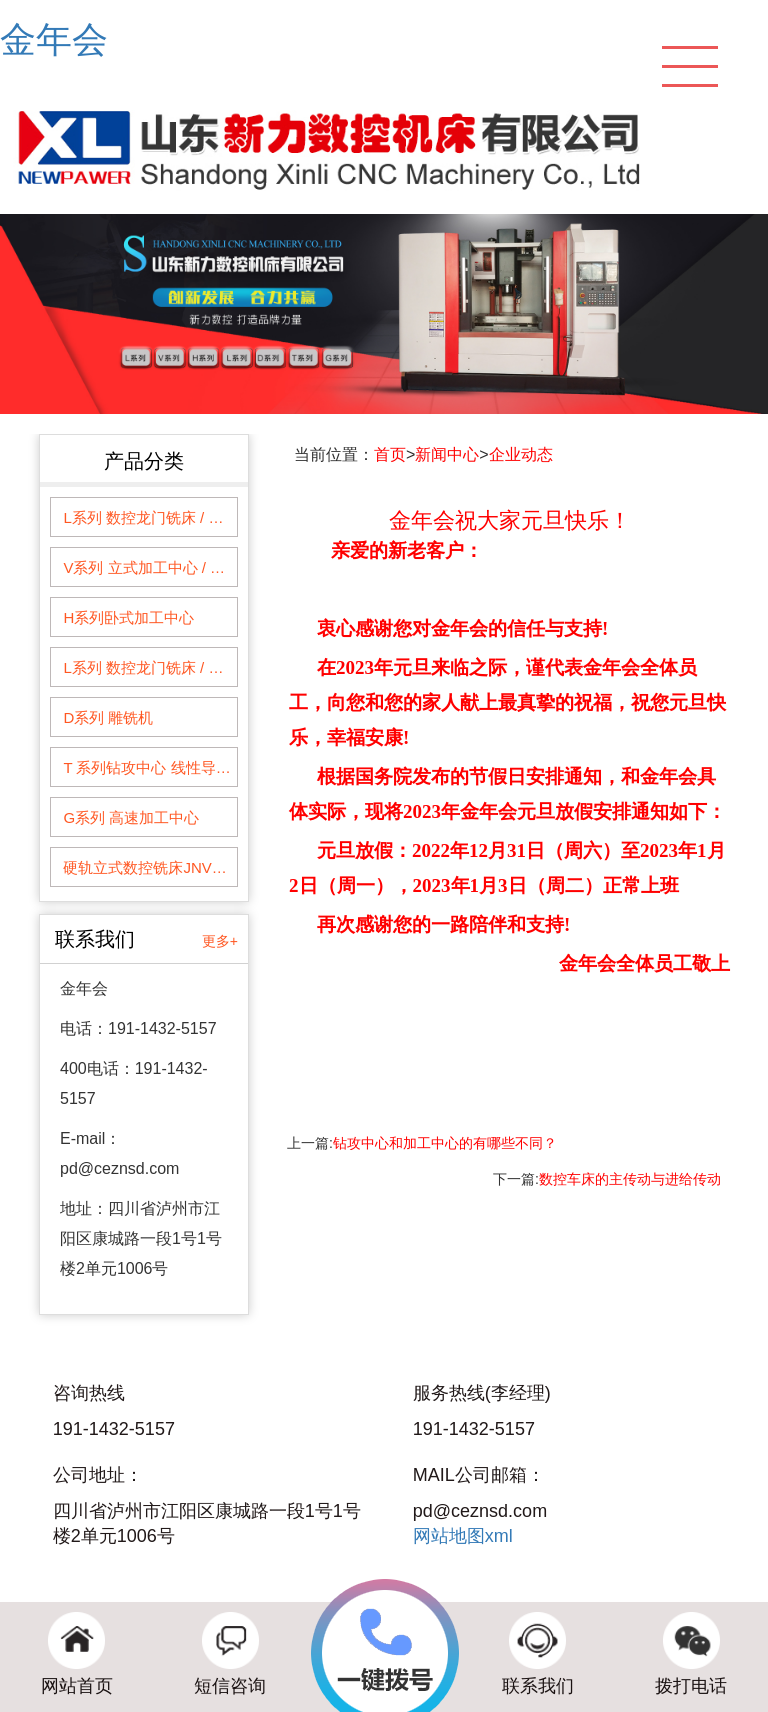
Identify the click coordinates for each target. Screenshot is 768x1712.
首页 (390, 454)
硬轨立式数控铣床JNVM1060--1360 (149, 867)
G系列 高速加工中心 (131, 817)
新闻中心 (447, 454)
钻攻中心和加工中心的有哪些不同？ (445, 1143)
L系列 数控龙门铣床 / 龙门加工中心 (149, 517)
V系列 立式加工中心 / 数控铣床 (149, 567)
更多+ (220, 941)
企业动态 (521, 454)
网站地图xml (463, 1536)
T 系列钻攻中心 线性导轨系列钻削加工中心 (149, 767)
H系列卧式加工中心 (128, 617)
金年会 (54, 39)
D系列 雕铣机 (108, 717)
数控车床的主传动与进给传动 (630, 1179)
